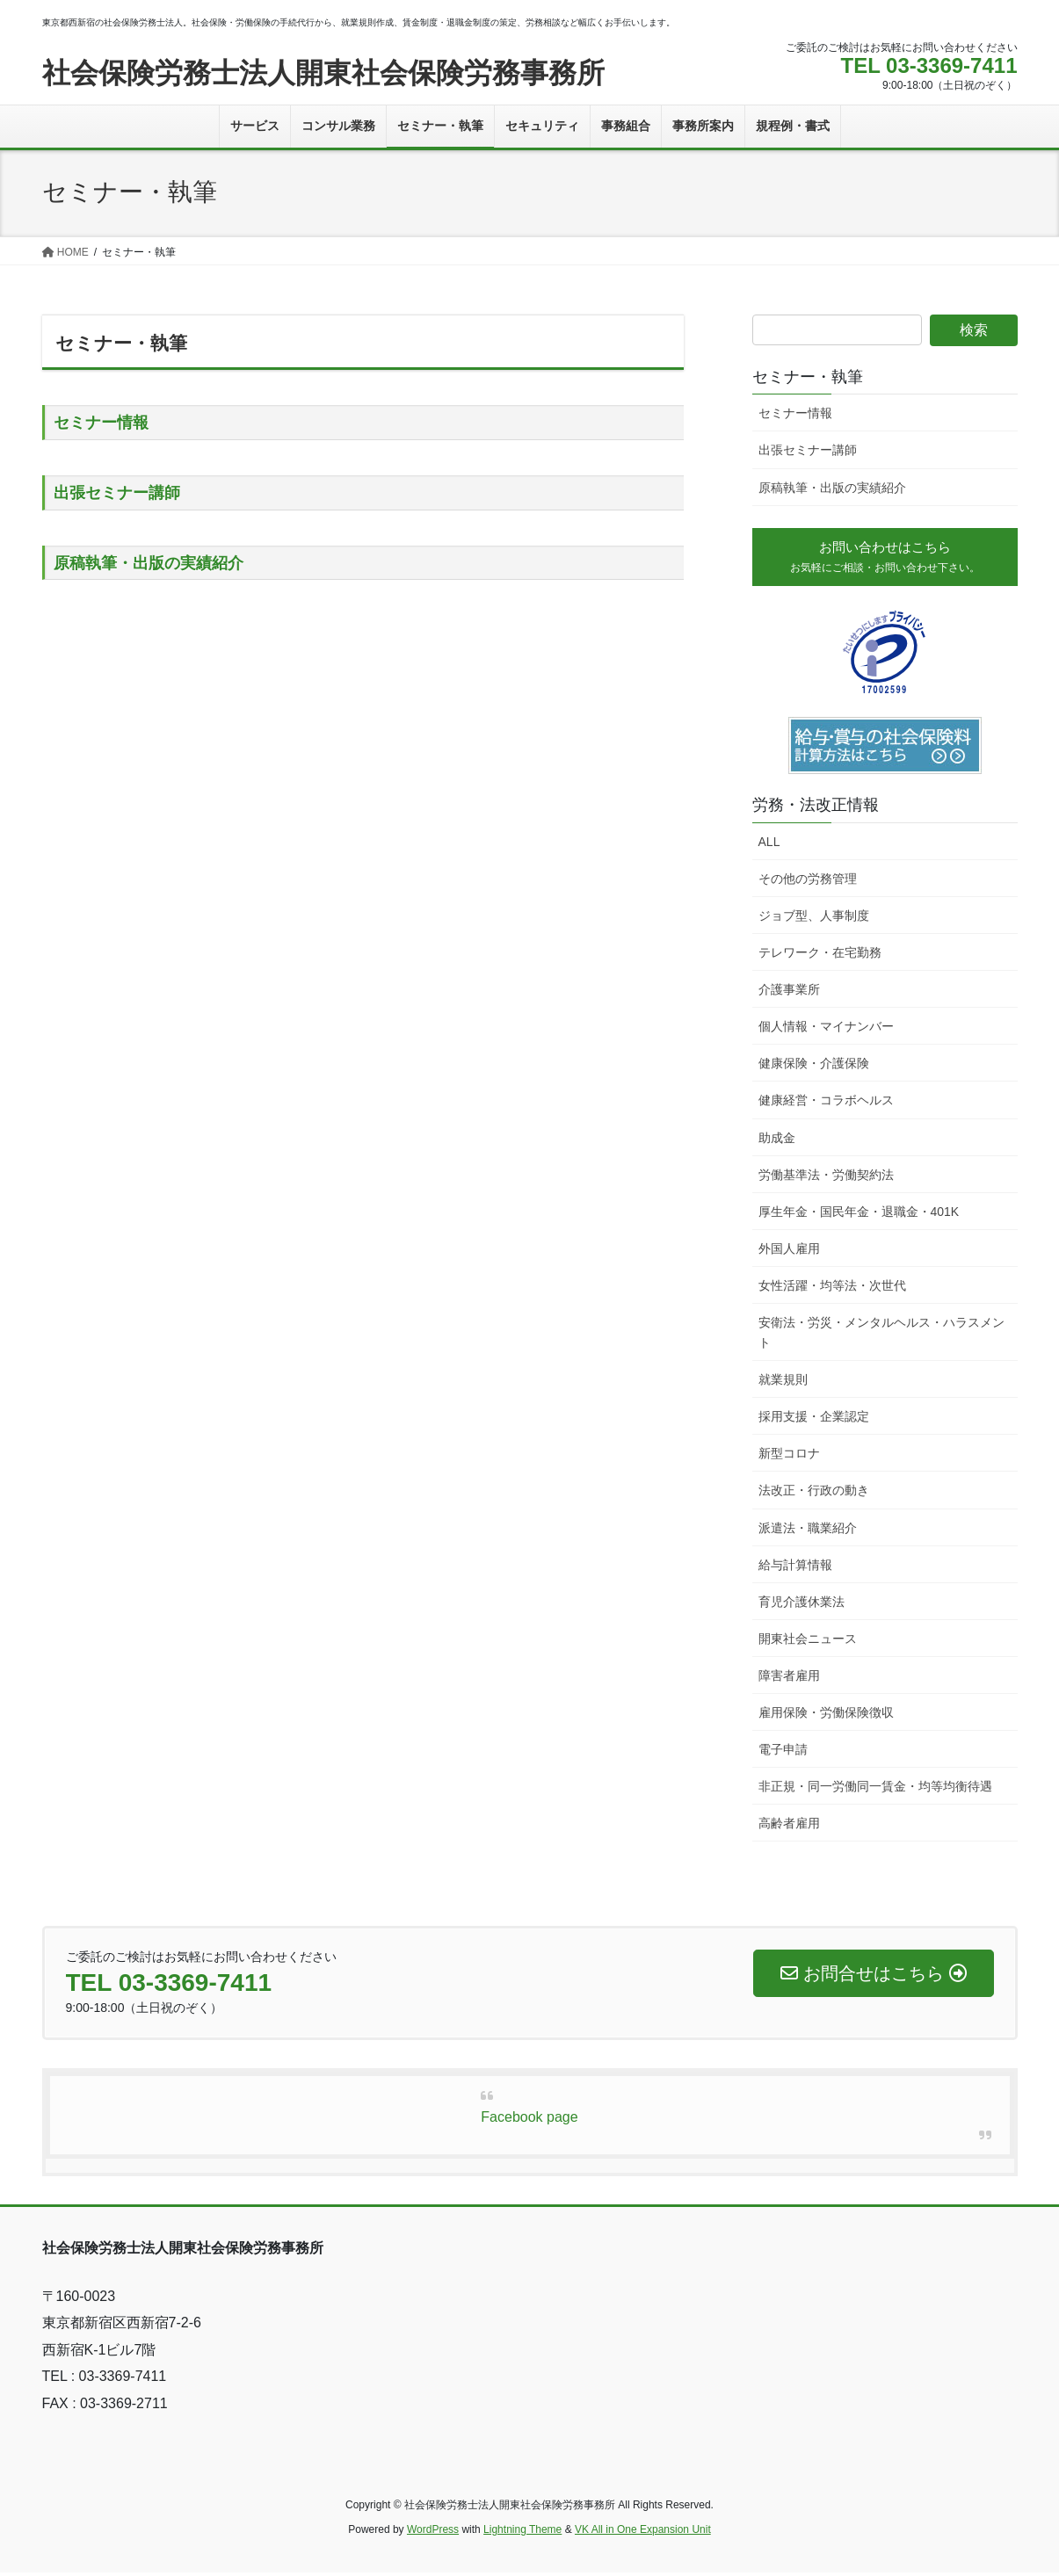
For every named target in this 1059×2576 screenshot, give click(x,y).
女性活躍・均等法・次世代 (832, 1290)
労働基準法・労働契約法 (826, 1178)
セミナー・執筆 (807, 377)
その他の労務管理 (807, 882)
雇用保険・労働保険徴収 (826, 1717)
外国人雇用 (789, 1252)
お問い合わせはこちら (885, 558)
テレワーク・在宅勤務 (819, 957)
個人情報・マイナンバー (826, 1031)
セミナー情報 (101, 422)
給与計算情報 (795, 1568)
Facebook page (529, 2120)
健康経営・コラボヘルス (826, 1104)
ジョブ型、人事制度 (813, 920)
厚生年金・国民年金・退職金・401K (859, 1215)
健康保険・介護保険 (813, 1067)
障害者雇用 (789, 1680)
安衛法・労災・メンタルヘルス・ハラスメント (881, 1337)
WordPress (433, 2533)
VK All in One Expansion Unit (643, 2533)
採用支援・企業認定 (813, 1421)
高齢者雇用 (789, 1827)
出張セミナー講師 (117, 493)
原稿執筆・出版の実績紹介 (148, 563)
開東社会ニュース (807, 1642)
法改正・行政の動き (813, 1494)
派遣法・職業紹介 (807, 1531)
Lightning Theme (522, 2533)
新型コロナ (789, 1458)
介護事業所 (789, 994)
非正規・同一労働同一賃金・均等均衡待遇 (875, 1791)
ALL (769, 845)
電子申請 (783, 1754)
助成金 (776, 1141)
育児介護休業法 (801, 1605)
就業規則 (783, 1384)
